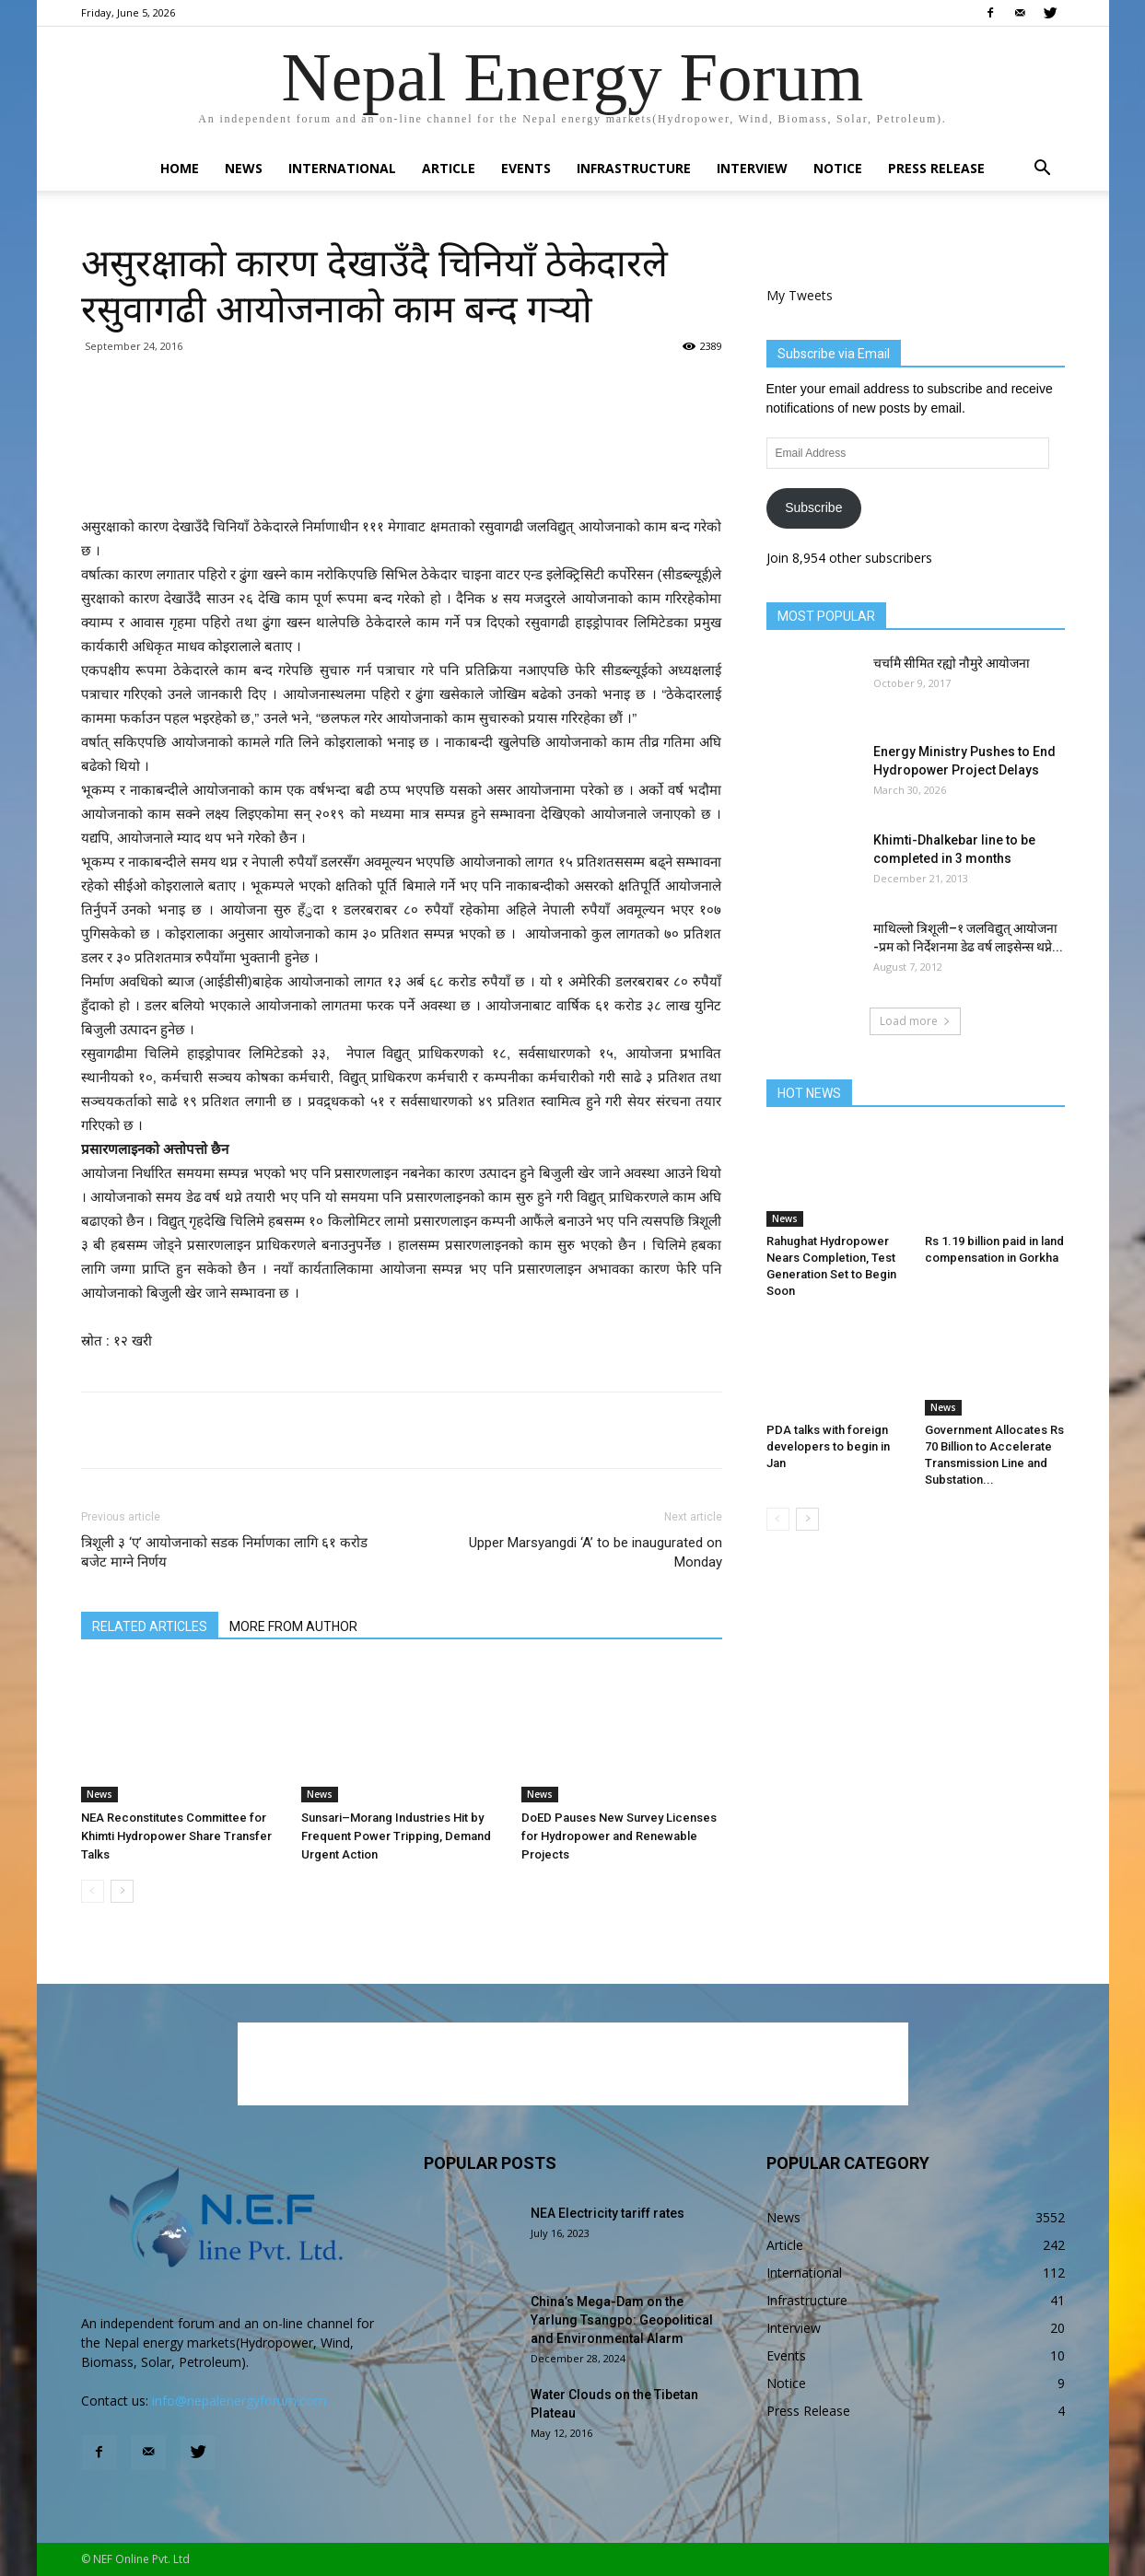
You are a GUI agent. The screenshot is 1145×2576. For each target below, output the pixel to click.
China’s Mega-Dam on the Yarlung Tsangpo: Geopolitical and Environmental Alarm (622, 2320)
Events (526, 168)
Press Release (936, 168)
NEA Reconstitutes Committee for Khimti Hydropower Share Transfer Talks (176, 1836)
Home (179, 168)
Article (448, 168)
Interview (752, 168)
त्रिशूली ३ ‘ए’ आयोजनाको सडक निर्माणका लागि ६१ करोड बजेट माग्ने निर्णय (224, 1552)
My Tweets (799, 295)
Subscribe (813, 507)
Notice (837, 168)
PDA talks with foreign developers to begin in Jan (828, 1446)
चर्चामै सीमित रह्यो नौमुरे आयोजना (951, 663)
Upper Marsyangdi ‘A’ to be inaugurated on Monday (595, 1552)
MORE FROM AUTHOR (293, 1626)
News (244, 168)
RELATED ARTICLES (149, 1626)
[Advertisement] (401, 467)
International (342, 168)
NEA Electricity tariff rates (607, 2213)
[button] (1043, 170)
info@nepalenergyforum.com (239, 2400)
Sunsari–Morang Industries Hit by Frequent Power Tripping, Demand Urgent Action (396, 1836)
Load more (915, 1021)
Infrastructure (634, 168)
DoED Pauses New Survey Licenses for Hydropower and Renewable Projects (619, 1836)
